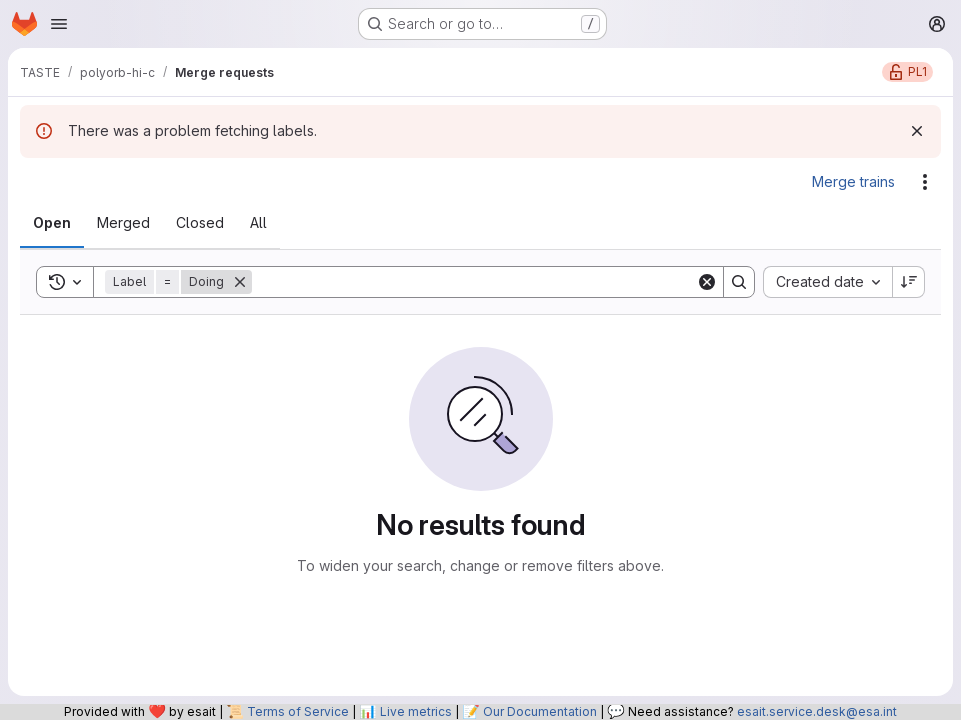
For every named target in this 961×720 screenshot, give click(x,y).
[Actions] (925, 182)
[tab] (52, 223)
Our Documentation (540, 711)
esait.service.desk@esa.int (817, 711)
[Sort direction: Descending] (909, 282)
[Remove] (240, 282)
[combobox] (827, 282)
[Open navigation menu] (59, 24)
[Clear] (707, 282)
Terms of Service (298, 711)
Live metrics (416, 711)
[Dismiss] (917, 131)
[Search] (474, 282)
